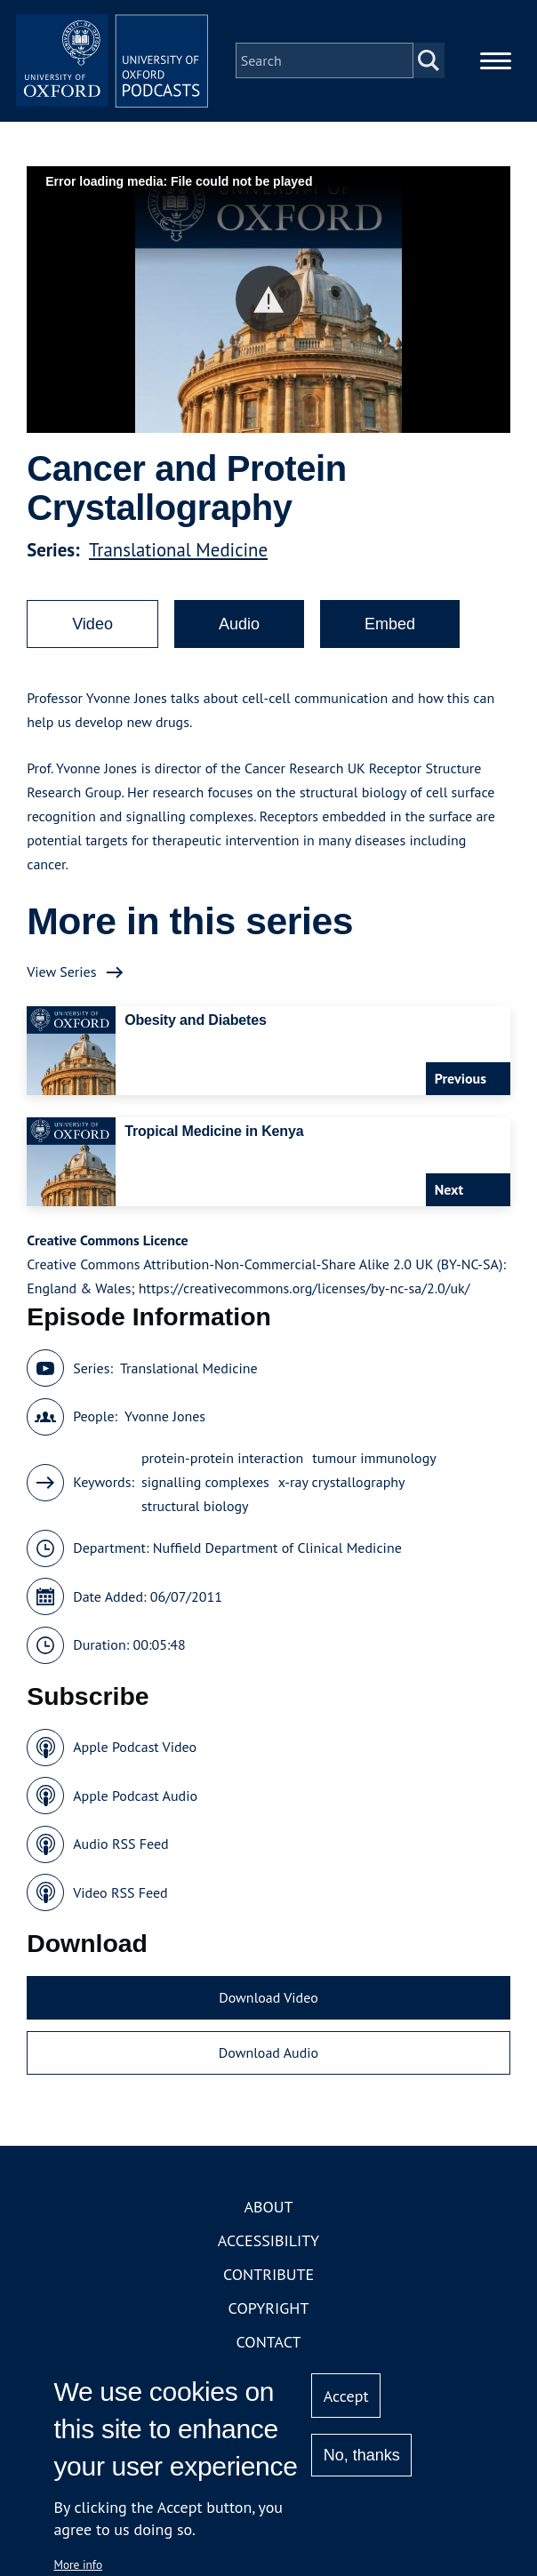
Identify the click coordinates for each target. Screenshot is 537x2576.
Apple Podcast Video (134, 1757)
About (268, 2217)
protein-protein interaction (222, 1468)
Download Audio (268, 2063)
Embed (390, 635)
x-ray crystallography (341, 1492)
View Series (61, 982)
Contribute (268, 2285)
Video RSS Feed (120, 1903)
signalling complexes (205, 1492)
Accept (346, 2396)
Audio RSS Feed (120, 1854)
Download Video (268, 2008)
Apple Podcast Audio (135, 1806)
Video (92, 635)
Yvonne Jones (164, 1427)
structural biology (195, 1516)
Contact (268, 2352)
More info (77, 2564)
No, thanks (362, 2455)
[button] (269, 309)
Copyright (268, 2318)
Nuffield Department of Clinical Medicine (277, 1558)
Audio (239, 635)
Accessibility (268, 2251)
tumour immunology (374, 1468)
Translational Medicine (178, 560)
